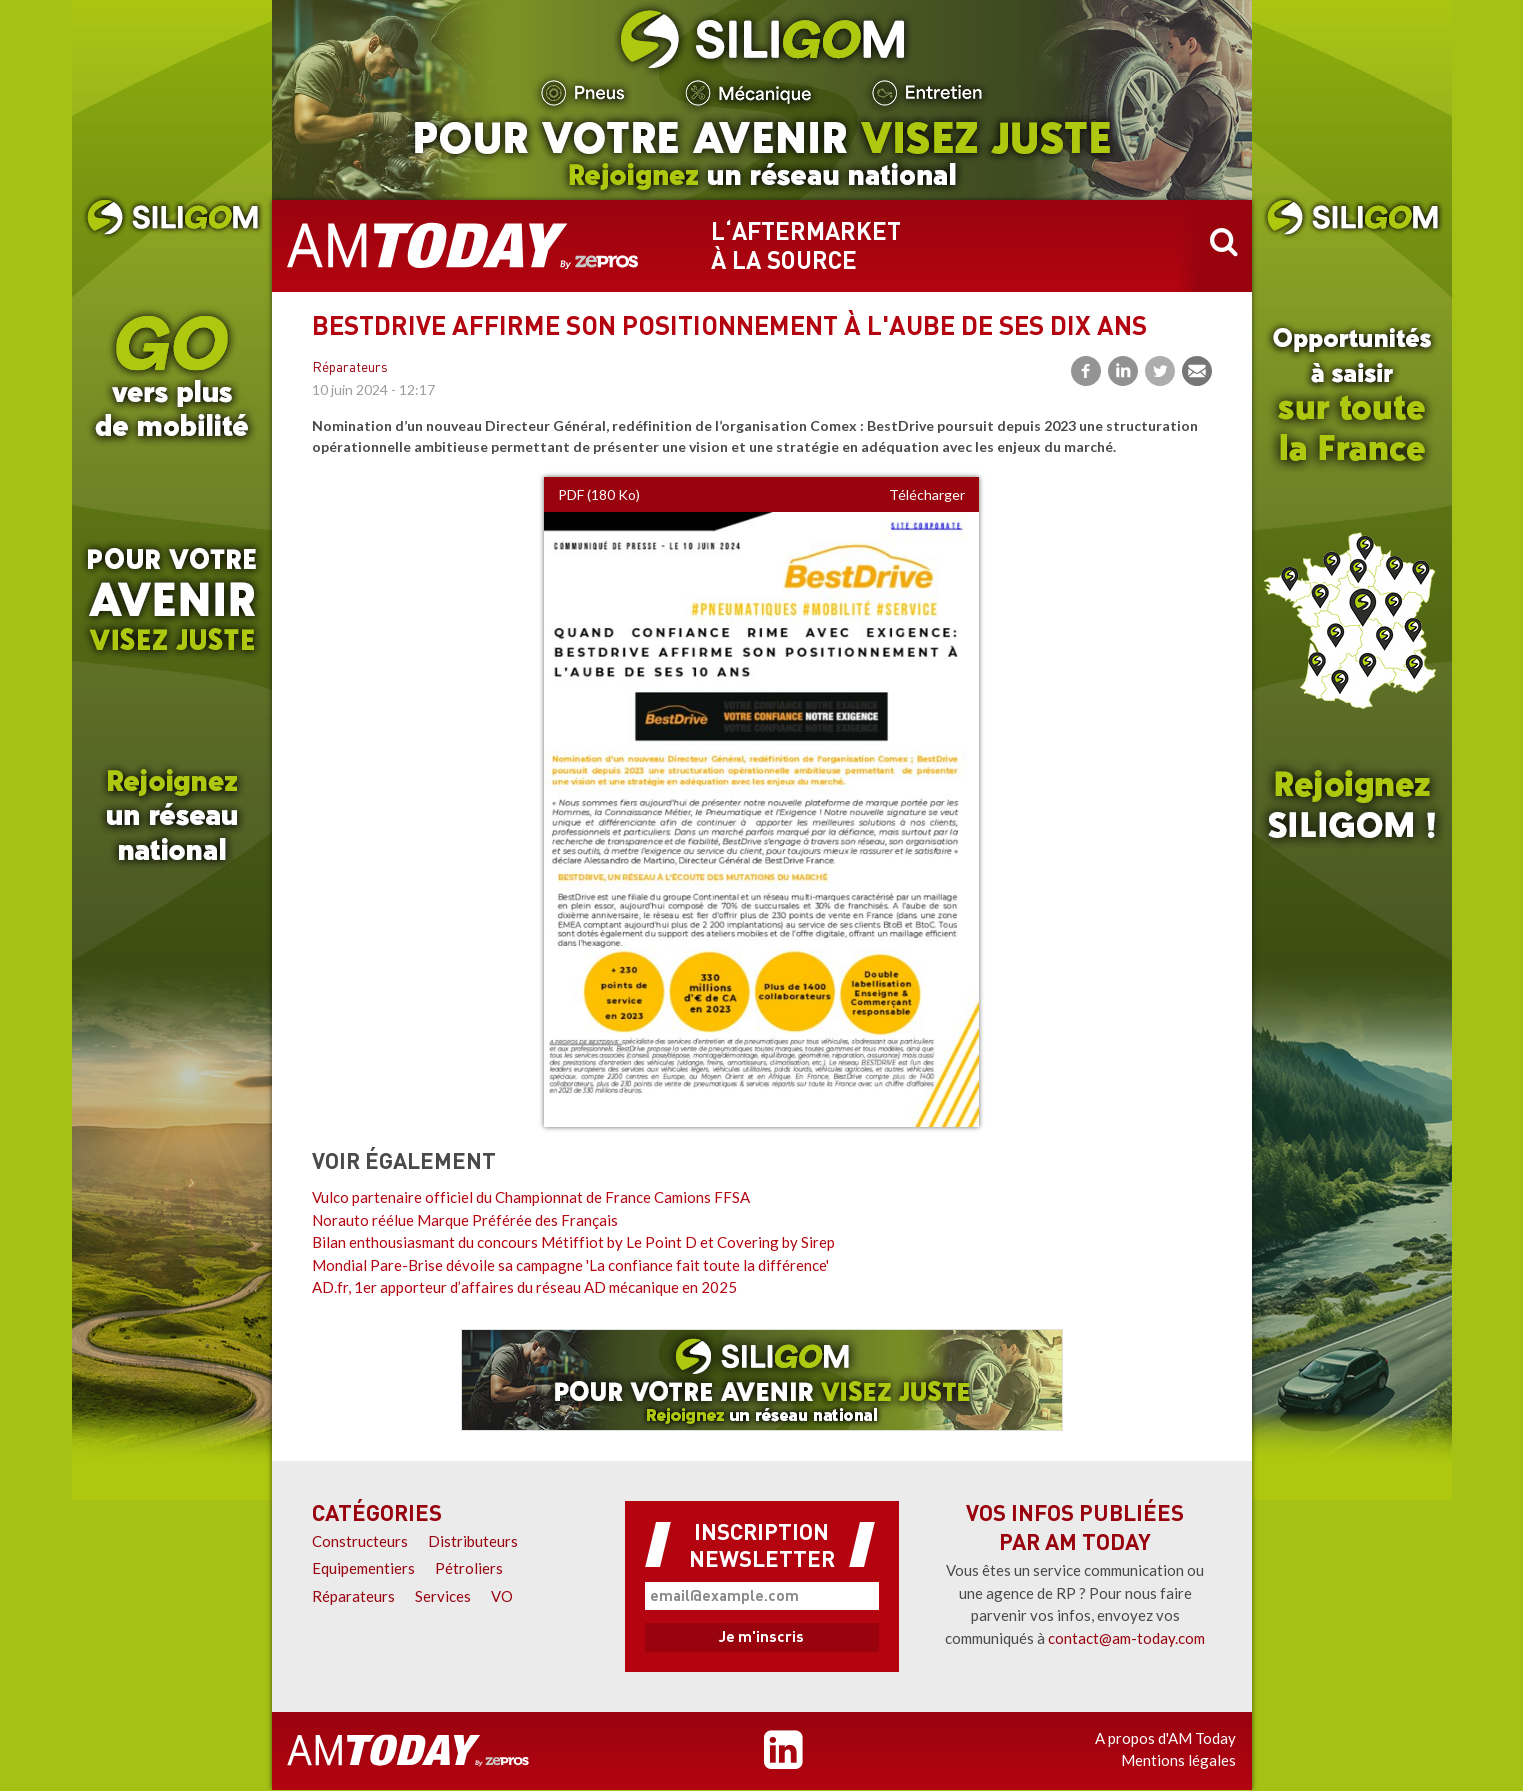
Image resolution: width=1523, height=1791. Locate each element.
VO (502, 1596)
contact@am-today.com (1126, 1638)
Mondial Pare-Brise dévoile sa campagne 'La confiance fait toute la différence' (570, 1265)
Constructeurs (360, 1541)
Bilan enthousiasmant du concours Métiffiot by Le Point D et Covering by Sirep (573, 1242)
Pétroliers (469, 1568)
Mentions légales (1178, 1760)
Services (443, 1596)
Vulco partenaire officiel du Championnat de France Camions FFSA (531, 1197)
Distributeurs (473, 1541)
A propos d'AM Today (1165, 1738)
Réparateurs (350, 368)
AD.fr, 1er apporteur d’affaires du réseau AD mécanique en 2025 (524, 1287)
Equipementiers (363, 1568)
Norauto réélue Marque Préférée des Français (465, 1220)
